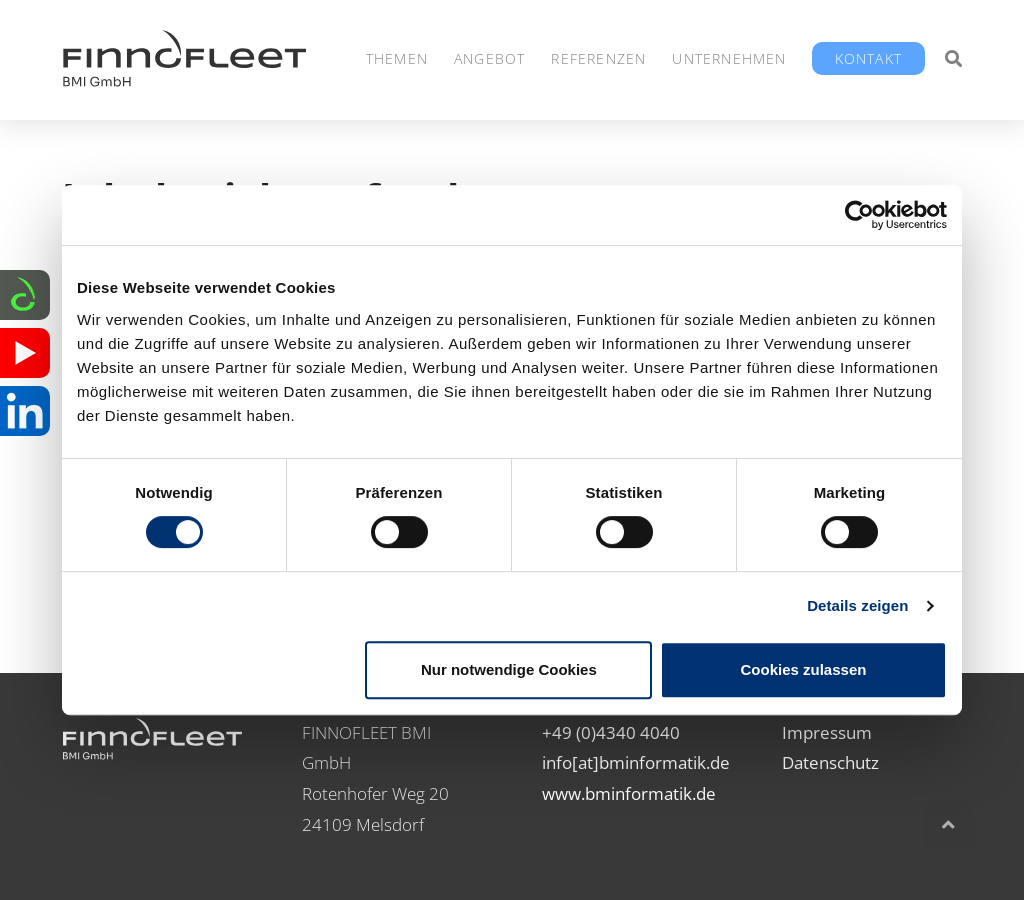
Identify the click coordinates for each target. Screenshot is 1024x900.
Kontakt (868, 58)
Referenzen (598, 58)
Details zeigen (857, 605)
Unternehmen (729, 58)
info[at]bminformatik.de (636, 762)
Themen (397, 58)
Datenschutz (830, 762)
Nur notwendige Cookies (509, 669)
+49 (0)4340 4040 (611, 732)
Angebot (489, 58)
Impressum (827, 732)
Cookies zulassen (804, 669)
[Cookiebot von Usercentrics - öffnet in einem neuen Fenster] (859, 215)
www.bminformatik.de (629, 793)
